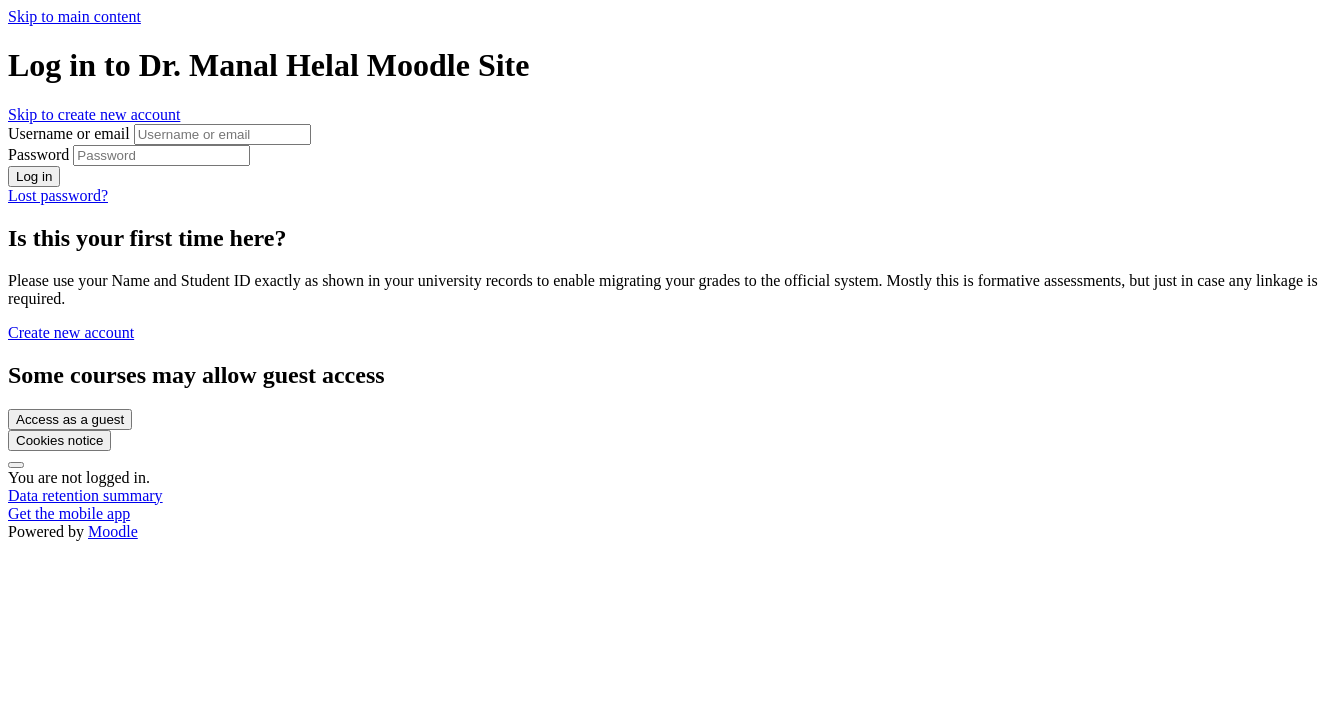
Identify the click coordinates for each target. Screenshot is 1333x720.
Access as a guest (70, 419)
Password (38, 154)
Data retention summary (85, 495)
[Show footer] (16, 465)
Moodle (113, 531)
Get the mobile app (69, 513)
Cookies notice (59, 440)
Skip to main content (74, 16)
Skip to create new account (94, 114)
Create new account (71, 332)
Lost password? (58, 195)
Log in (34, 176)
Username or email (71, 133)
